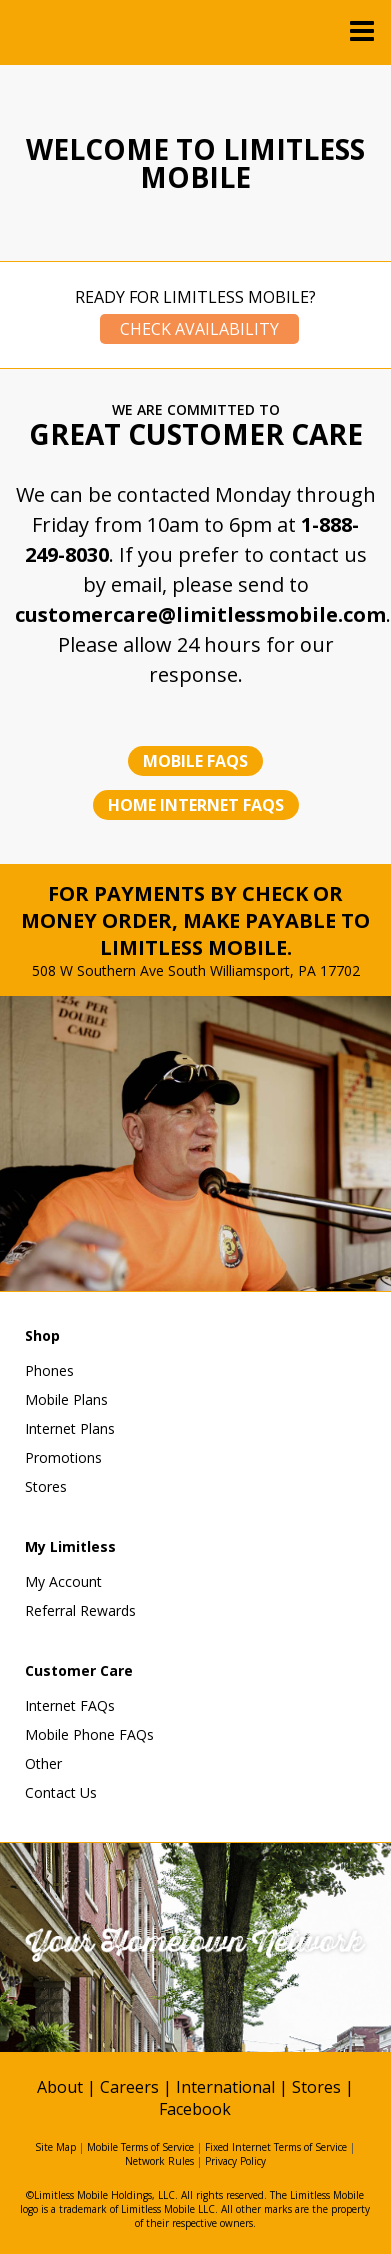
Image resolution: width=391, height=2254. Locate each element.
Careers (129, 2087)
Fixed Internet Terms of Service (276, 2147)
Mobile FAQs (195, 761)
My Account (63, 1581)
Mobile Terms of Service (140, 2147)
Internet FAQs (70, 1705)
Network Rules (159, 2161)
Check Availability (199, 329)
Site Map (55, 2147)
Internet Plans (70, 1428)
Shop (42, 1335)
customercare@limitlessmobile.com (200, 614)
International (225, 2087)
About (60, 2087)
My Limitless (70, 1546)
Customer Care (79, 1670)
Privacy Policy (235, 2161)
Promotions (63, 1457)
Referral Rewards (80, 1610)
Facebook (195, 2109)
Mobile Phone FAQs (89, 1734)
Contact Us (61, 1792)
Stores (46, 1486)
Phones (49, 1370)
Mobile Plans (66, 1399)
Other (43, 1763)
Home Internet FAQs (196, 805)
